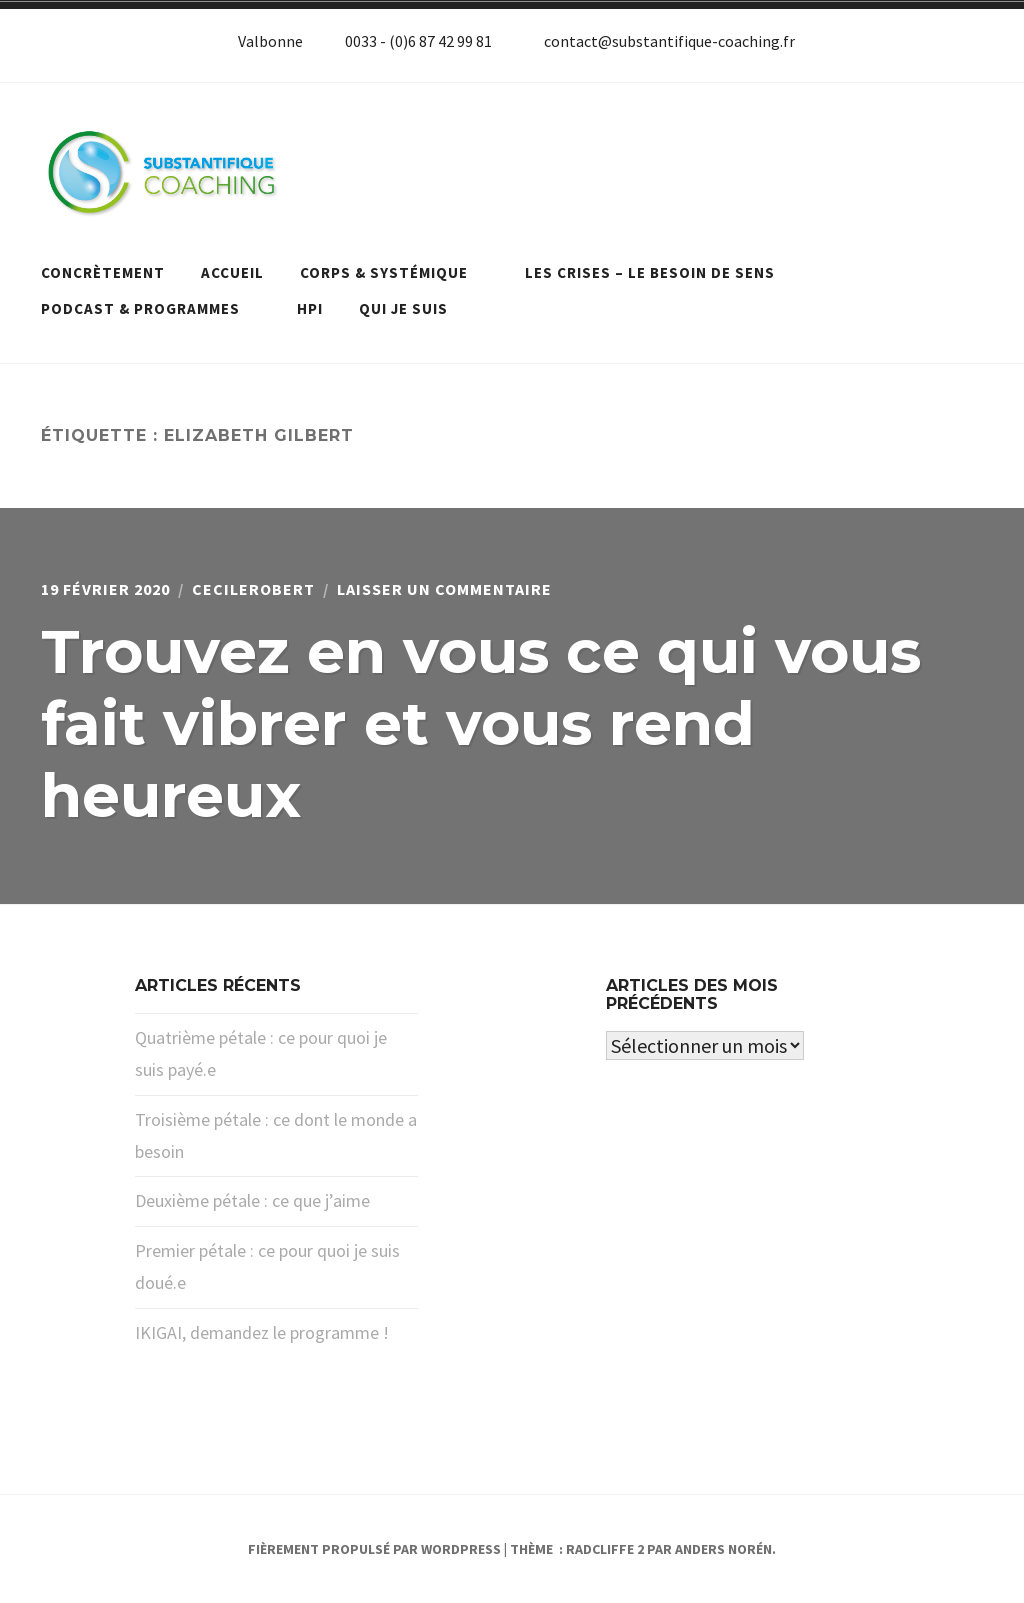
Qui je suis (403, 308)
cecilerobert (253, 589)
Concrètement (103, 272)
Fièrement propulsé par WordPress (374, 1549)
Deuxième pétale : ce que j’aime (252, 1200)
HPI (310, 308)
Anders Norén (723, 1549)
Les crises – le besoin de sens (660, 272)
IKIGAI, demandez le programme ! (262, 1332)
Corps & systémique (394, 272)
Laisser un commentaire (444, 589)
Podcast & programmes (151, 308)
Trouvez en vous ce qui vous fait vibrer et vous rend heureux (481, 723)
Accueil (232, 272)
